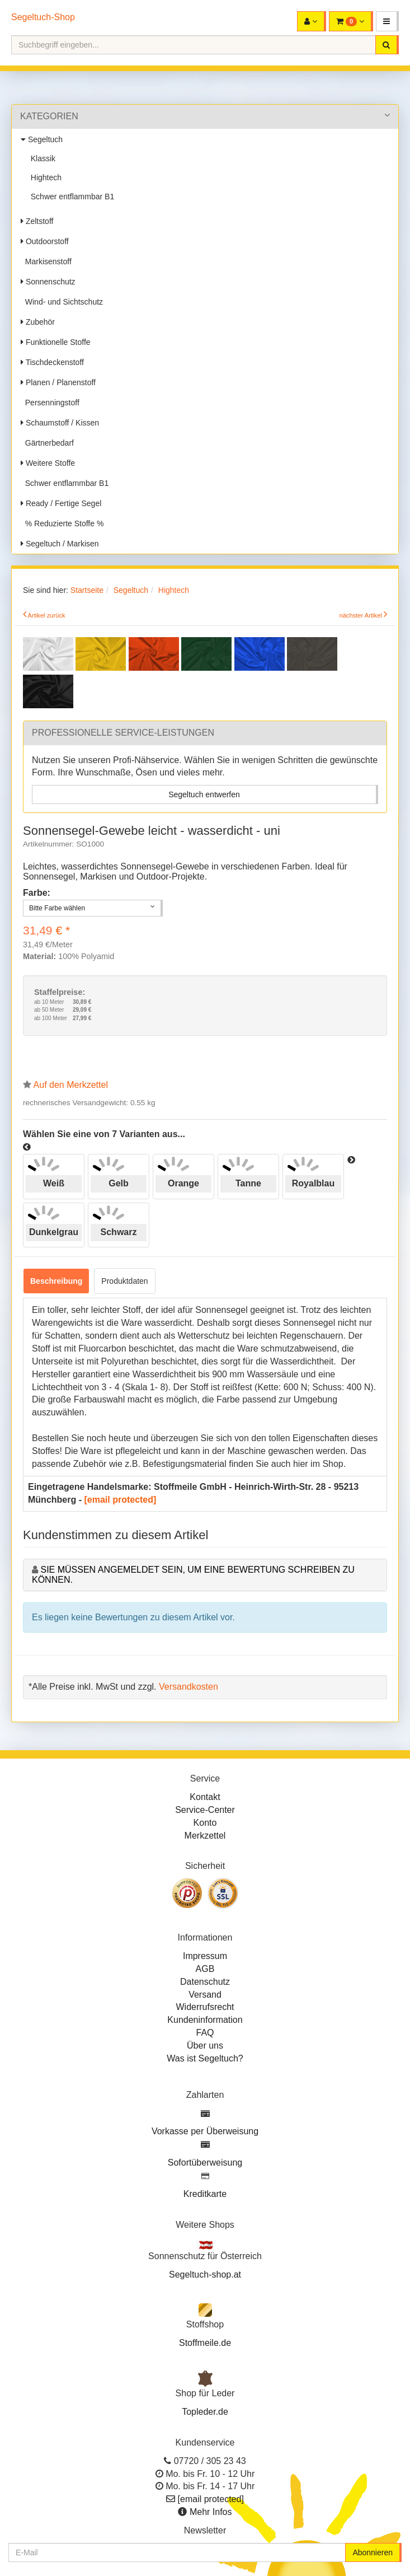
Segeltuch (42, 139)
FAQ (205, 2032)
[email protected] (120, 1499)
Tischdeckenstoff (52, 362)
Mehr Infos (211, 2512)
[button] (387, 21)
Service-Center (205, 1810)
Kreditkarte (205, 2194)
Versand (205, 1994)
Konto (205, 1822)
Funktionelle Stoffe (56, 342)
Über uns (205, 2045)
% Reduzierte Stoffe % (62, 523)
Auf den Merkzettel (71, 1085)
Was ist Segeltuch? (205, 2058)
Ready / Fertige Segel (61, 503)
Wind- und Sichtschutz (62, 301)
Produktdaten (124, 1281)
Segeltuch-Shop (43, 17)
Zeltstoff (37, 221)
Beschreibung (56, 1281)
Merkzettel (205, 1835)
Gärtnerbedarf (47, 442)
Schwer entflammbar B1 (70, 196)
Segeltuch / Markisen (60, 543)
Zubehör (38, 321)
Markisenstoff (46, 261)
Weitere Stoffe (48, 463)
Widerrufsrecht (205, 2007)
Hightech (44, 177)
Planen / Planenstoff (58, 382)
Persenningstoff (50, 402)
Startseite (86, 590)
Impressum (205, 1956)
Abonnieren (372, 2552)
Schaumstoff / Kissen (60, 422)
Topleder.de (205, 2411)
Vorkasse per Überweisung (205, 2131)
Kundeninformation (204, 2020)
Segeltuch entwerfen (204, 794)
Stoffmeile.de (205, 2343)
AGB (205, 1969)
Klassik (40, 158)
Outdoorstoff (45, 241)
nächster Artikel (361, 615)
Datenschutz (205, 1981)
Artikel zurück (46, 615)
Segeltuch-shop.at (205, 2274)
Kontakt (205, 1797)
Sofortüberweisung (205, 2162)
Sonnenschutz (48, 281)
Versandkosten (188, 1686)
